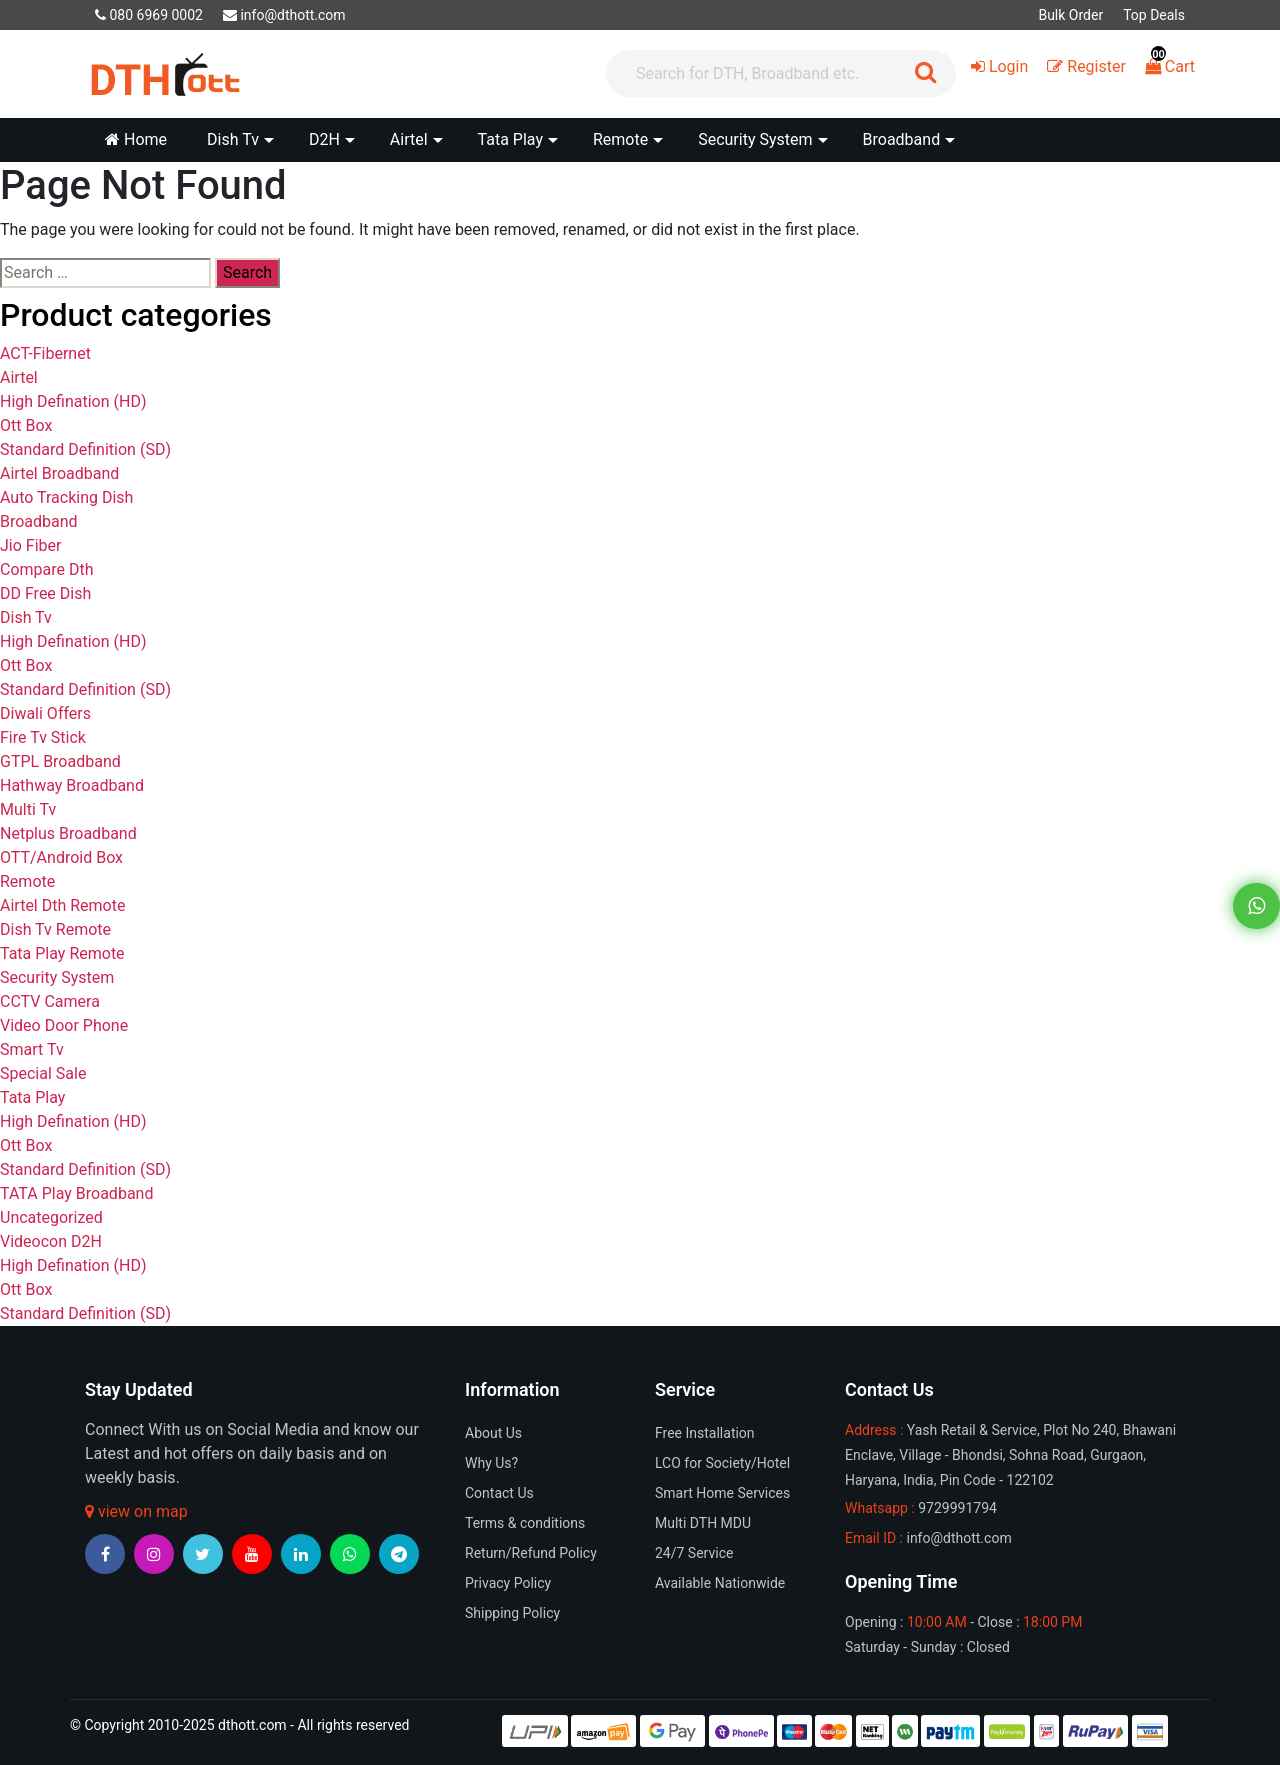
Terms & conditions (525, 1523)
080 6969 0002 (149, 15)
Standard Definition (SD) (85, 449)
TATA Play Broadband (76, 1193)
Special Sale (43, 1073)
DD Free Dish (45, 593)
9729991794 (957, 1508)
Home (136, 139)
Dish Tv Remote (55, 929)
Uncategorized (51, 1217)
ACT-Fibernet (45, 353)
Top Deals (1154, 15)
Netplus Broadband (68, 833)
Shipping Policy (512, 1613)
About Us (493, 1433)
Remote (27, 881)
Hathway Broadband (72, 785)
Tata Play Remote (62, 953)
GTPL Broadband (60, 761)
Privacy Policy (508, 1583)
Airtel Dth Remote (62, 905)
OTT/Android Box (61, 857)
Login (999, 66)
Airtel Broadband (59, 473)
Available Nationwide (720, 1583)
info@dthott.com (284, 15)
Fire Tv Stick (43, 737)
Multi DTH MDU (703, 1523)
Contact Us (499, 1493)
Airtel (19, 377)
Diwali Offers (45, 713)
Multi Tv (28, 809)
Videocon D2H (51, 1241)
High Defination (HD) (73, 401)
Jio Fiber (30, 545)
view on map (136, 1511)
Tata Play (32, 1097)
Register (1086, 66)
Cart (1170, 66)
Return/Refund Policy (531, 1553)
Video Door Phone (64, 1025)
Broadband (39, 521)
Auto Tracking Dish (66, 497)
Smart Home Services (722, 1493)
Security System (57, 977)
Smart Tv (32, 1049)
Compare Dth (47, 569)
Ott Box (26, 425)
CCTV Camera (50, 1001)
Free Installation (705, 1433)
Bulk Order (1070, 15)
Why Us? (491, 1463)
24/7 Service (694, 1553)
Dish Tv (26, 617)
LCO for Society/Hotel (722, 1463)
